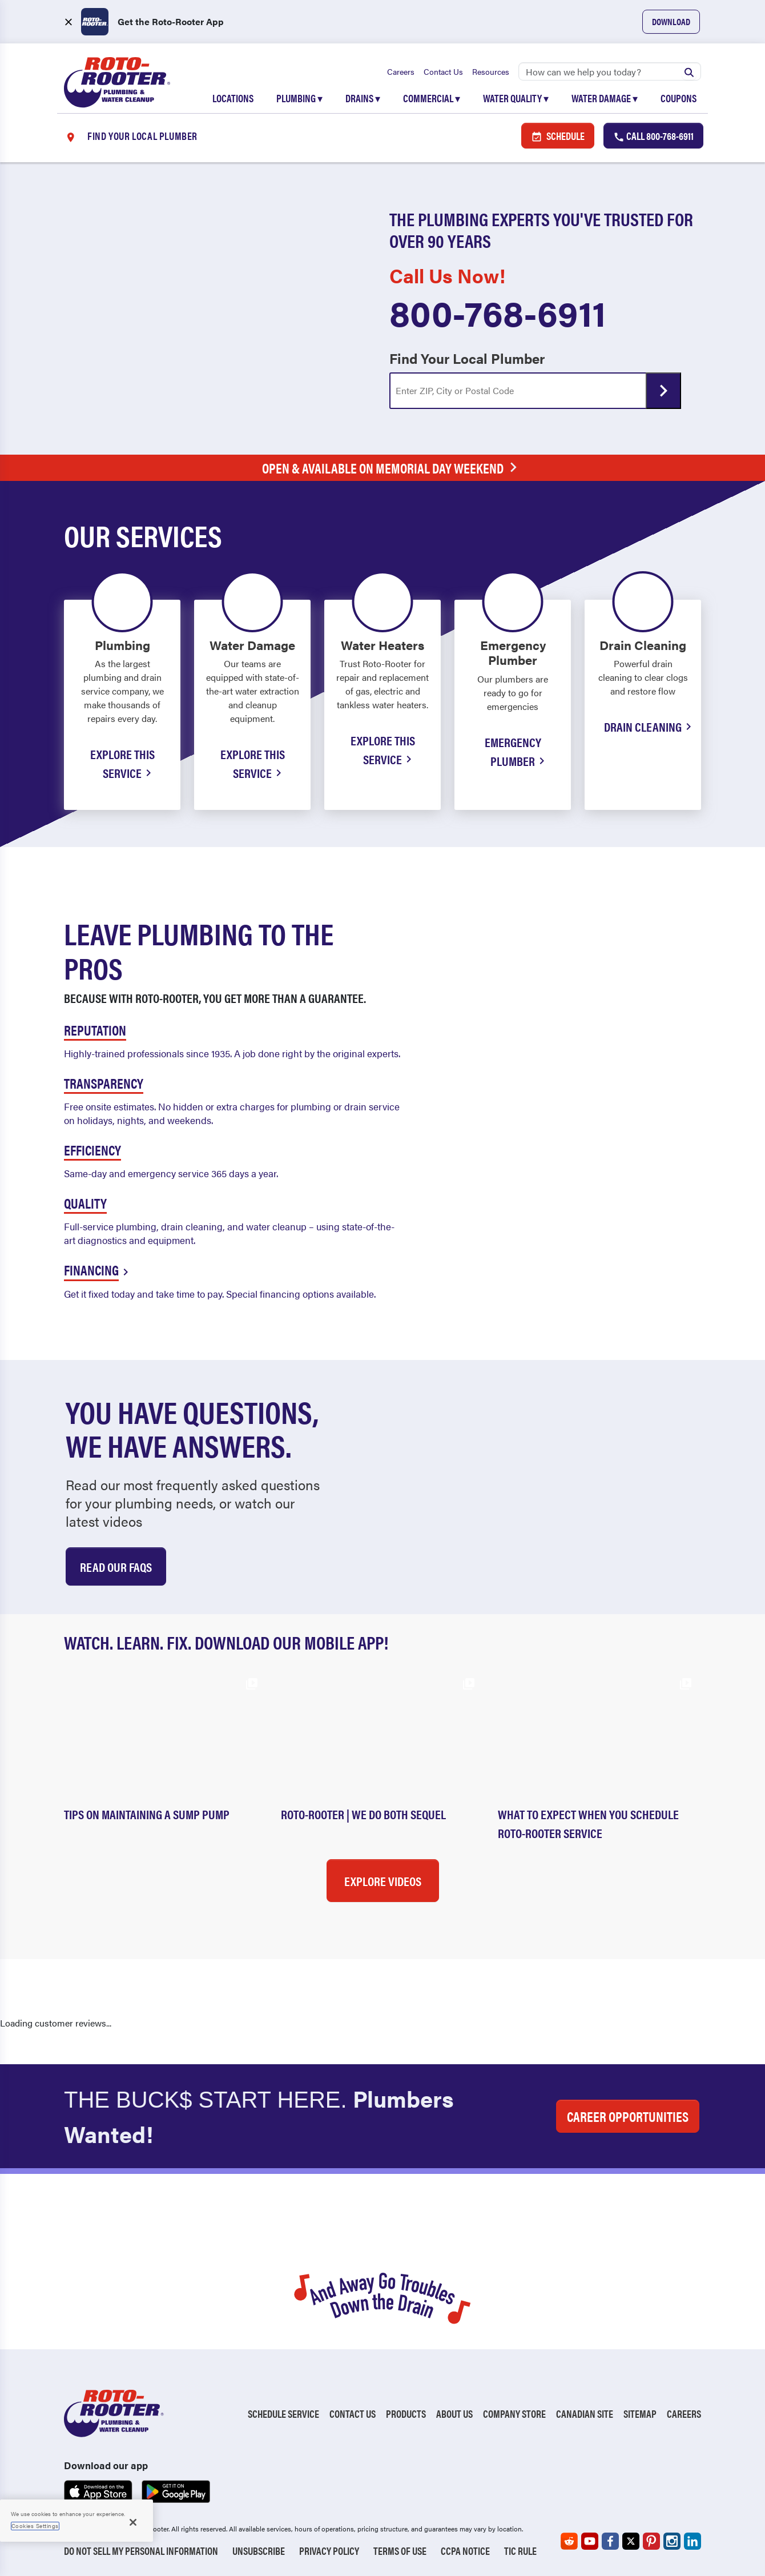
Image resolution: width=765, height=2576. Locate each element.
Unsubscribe (258, 2550)
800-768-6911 (497, 312)
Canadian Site (584, 2413)
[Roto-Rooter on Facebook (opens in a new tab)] (610, 2541)
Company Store (514, 2413)
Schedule (558, 136)
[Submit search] (689, 71)
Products (406, 2413)
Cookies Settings (35, 2526)
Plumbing (299, 98)
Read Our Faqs (116, 1566)
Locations (232, 98)
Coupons (678, 98)
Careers (400, 71)
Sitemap (640, 2413)
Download (671, 21)
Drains (362, 98)
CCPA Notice (465, 2550)
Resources (490, 71)
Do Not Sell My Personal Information (141, 2550)
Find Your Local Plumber (467, 358)
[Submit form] (663, 390)
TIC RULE (520, 2550)
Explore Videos (382, 1880)
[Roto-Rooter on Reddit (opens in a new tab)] (569, 2541)
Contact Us (443, 71)
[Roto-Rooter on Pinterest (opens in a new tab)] (651, 2541)
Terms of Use (399, 2550)
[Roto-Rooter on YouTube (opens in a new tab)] (589, 2541)
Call (653, 135)
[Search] (609, 71)
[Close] (133, 2522)
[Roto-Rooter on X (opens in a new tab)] (630, 2541)
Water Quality (516, 98)
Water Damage (604, 98)
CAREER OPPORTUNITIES (627, 2116)
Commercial (431, 98)
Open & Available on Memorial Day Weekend (392, 468)
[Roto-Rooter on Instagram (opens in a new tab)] (672, 2541)
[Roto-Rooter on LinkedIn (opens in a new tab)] (692, 2541)
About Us (454, 2413)
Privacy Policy (329, 2550)
